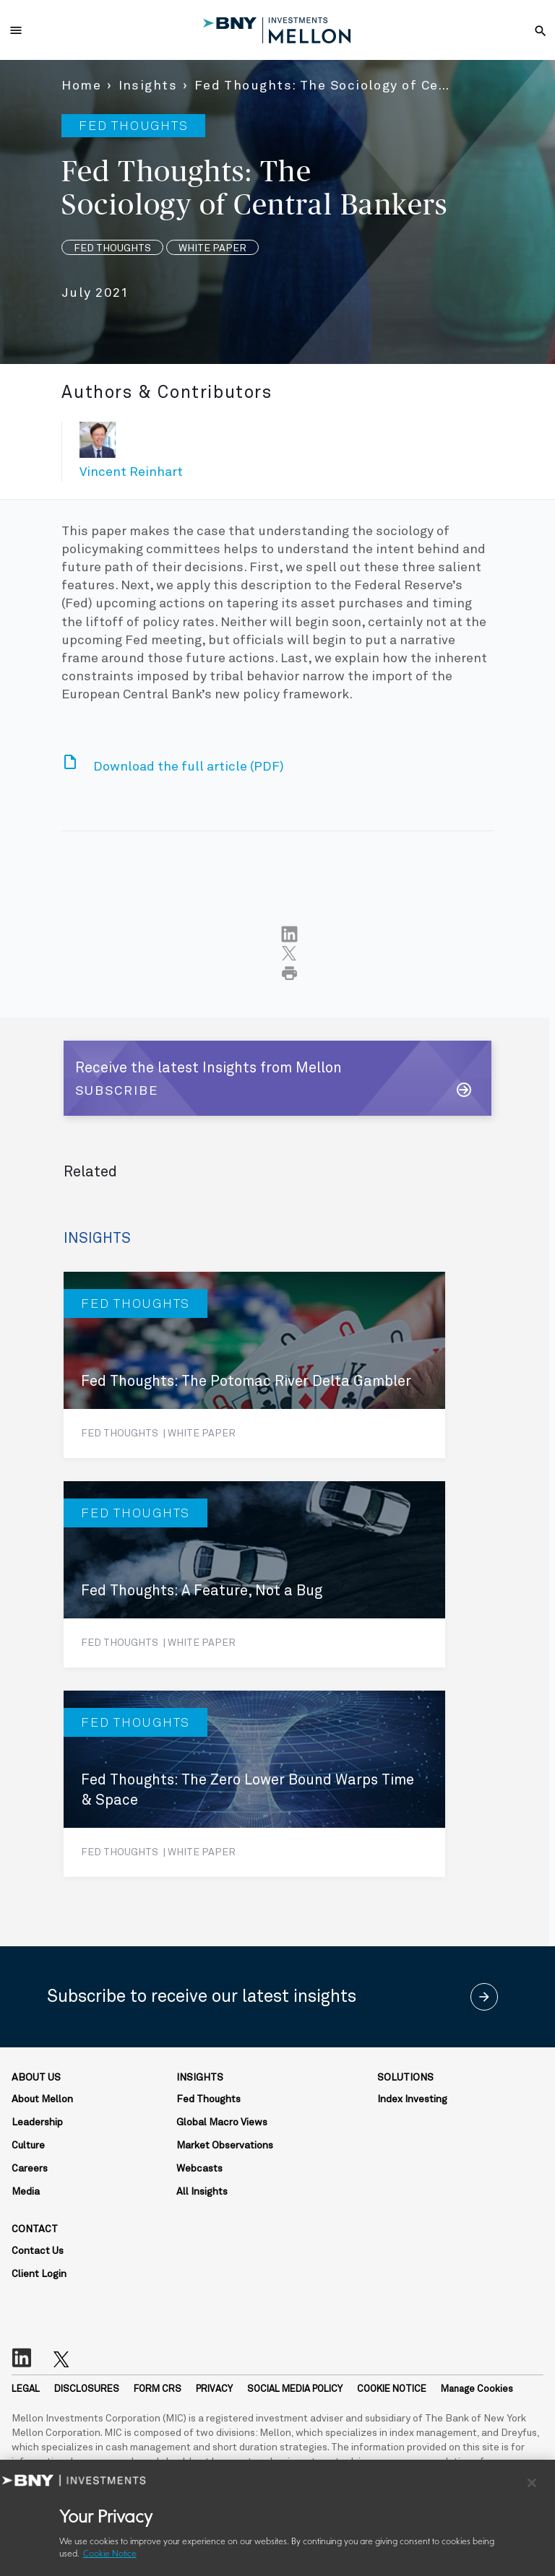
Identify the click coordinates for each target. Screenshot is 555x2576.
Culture (28, 2146)
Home (81, 85)
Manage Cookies (477, 2389)
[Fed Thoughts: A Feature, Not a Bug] (254, 1574)
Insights (148, 85)
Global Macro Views (221, 2122)
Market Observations (224, 2146)
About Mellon (42, 2099)
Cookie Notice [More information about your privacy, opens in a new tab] (110, 2554)
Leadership (37, 2122)
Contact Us (38, 2251)
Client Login (39, 2274)
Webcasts (199, 2169)
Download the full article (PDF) (188, 766)
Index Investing (412, 2099)
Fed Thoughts (208, 2099)
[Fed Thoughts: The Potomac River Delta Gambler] (254, 1365)
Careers (30, 2169)
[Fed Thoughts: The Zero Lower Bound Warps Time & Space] (254, 1784)
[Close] (532, 2483)
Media (26, 2192)
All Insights (202, 2192)
